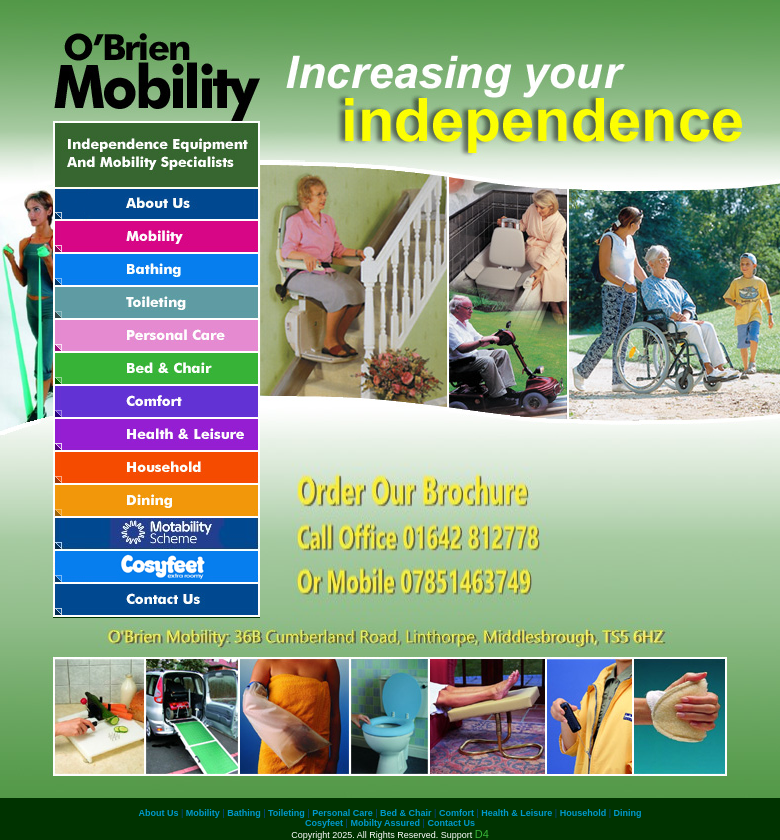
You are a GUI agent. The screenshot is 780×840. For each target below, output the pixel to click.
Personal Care (342, 813)
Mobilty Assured (385, 823)
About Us (159, 813)
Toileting (286, 813)
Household (583, 813)
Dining (628, 813)
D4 (482, 834)
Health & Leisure (516, 813)
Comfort (456, 813)
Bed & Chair (406, 813)
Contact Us (451, 823)
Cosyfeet (324, 823)
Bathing (244, 813)
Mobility (203, 813)
